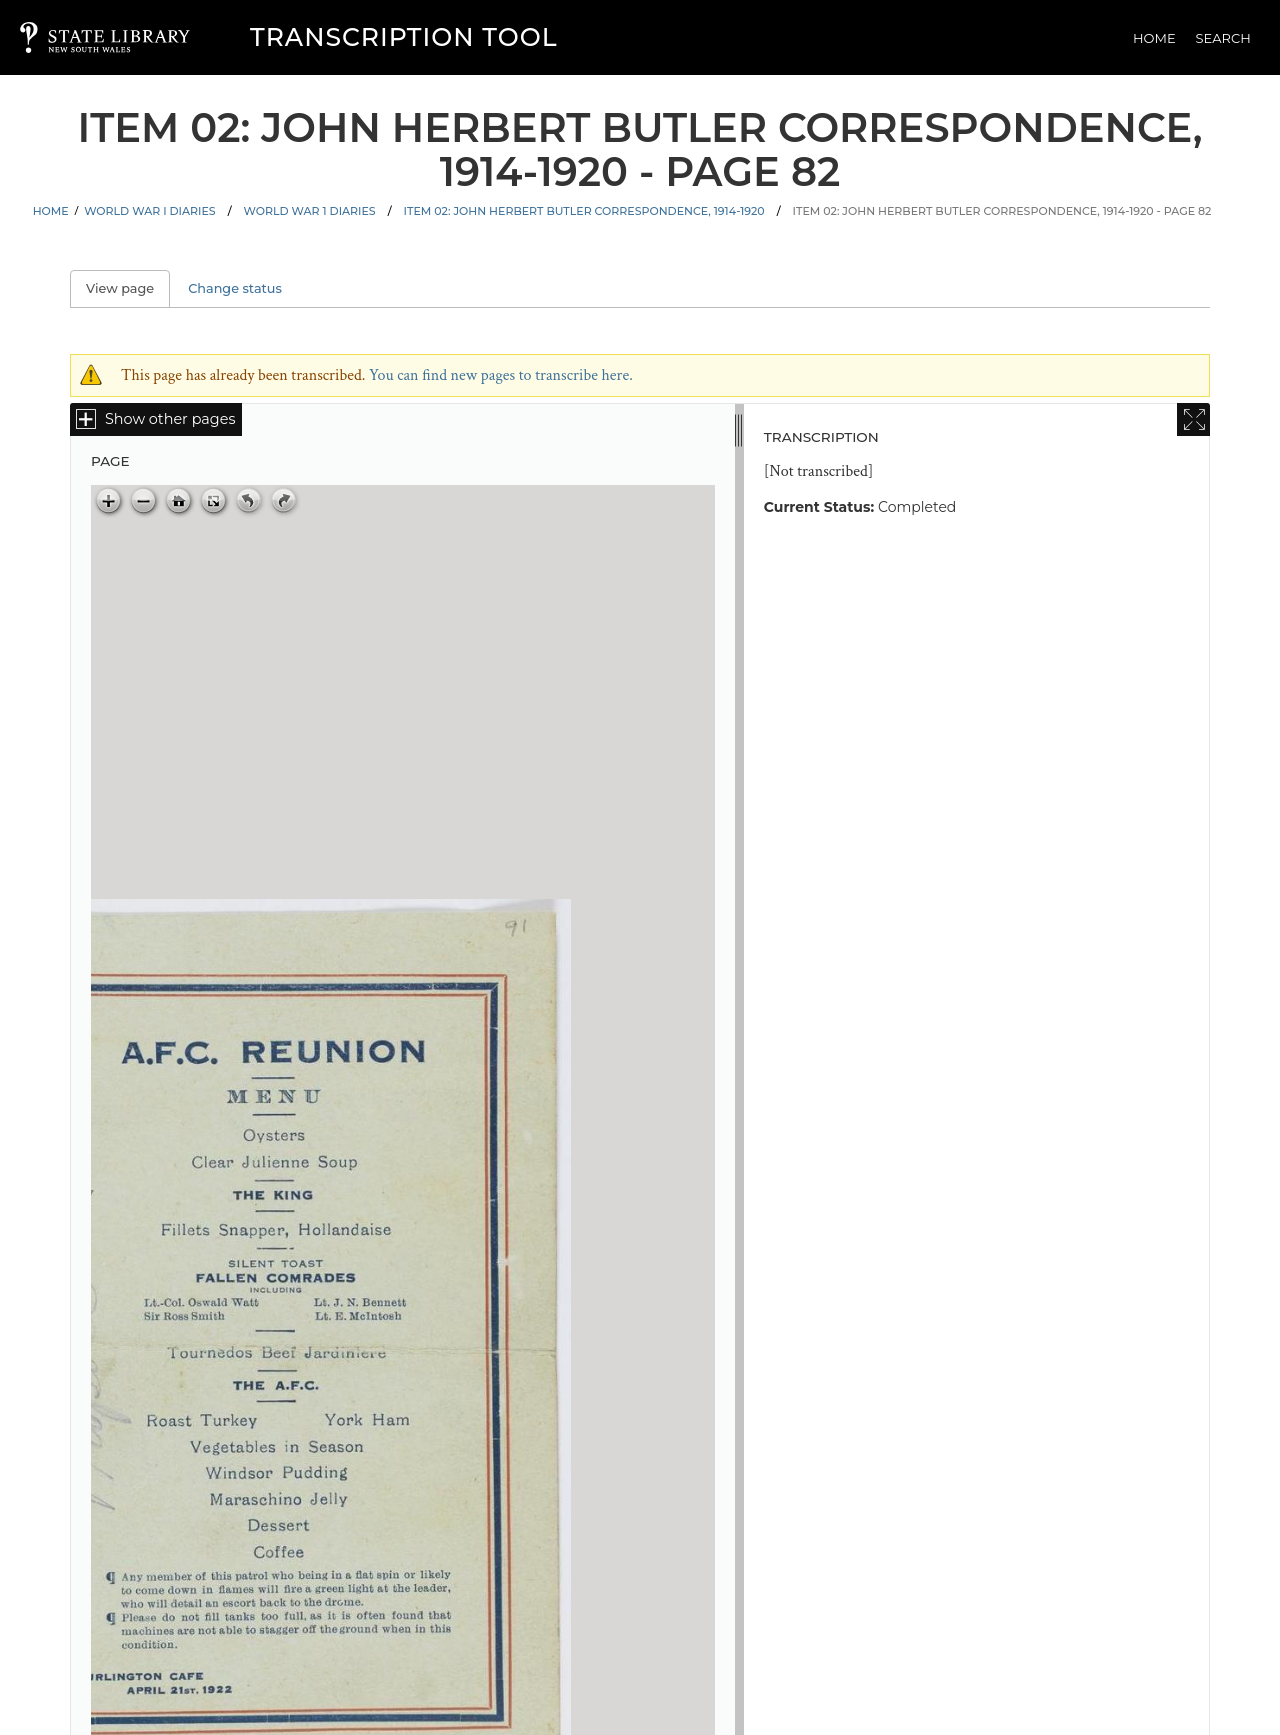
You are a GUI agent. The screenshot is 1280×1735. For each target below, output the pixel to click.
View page (128, 288)
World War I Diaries (149, 211)
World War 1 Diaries (310, 211)
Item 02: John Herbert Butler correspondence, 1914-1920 (584, 211)
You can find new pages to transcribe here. (501, 375)
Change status (235, 288)
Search (1223, 38)
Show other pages (170, 419)
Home (1154, 38)
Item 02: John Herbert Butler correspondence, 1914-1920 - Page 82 (1002, 211)
